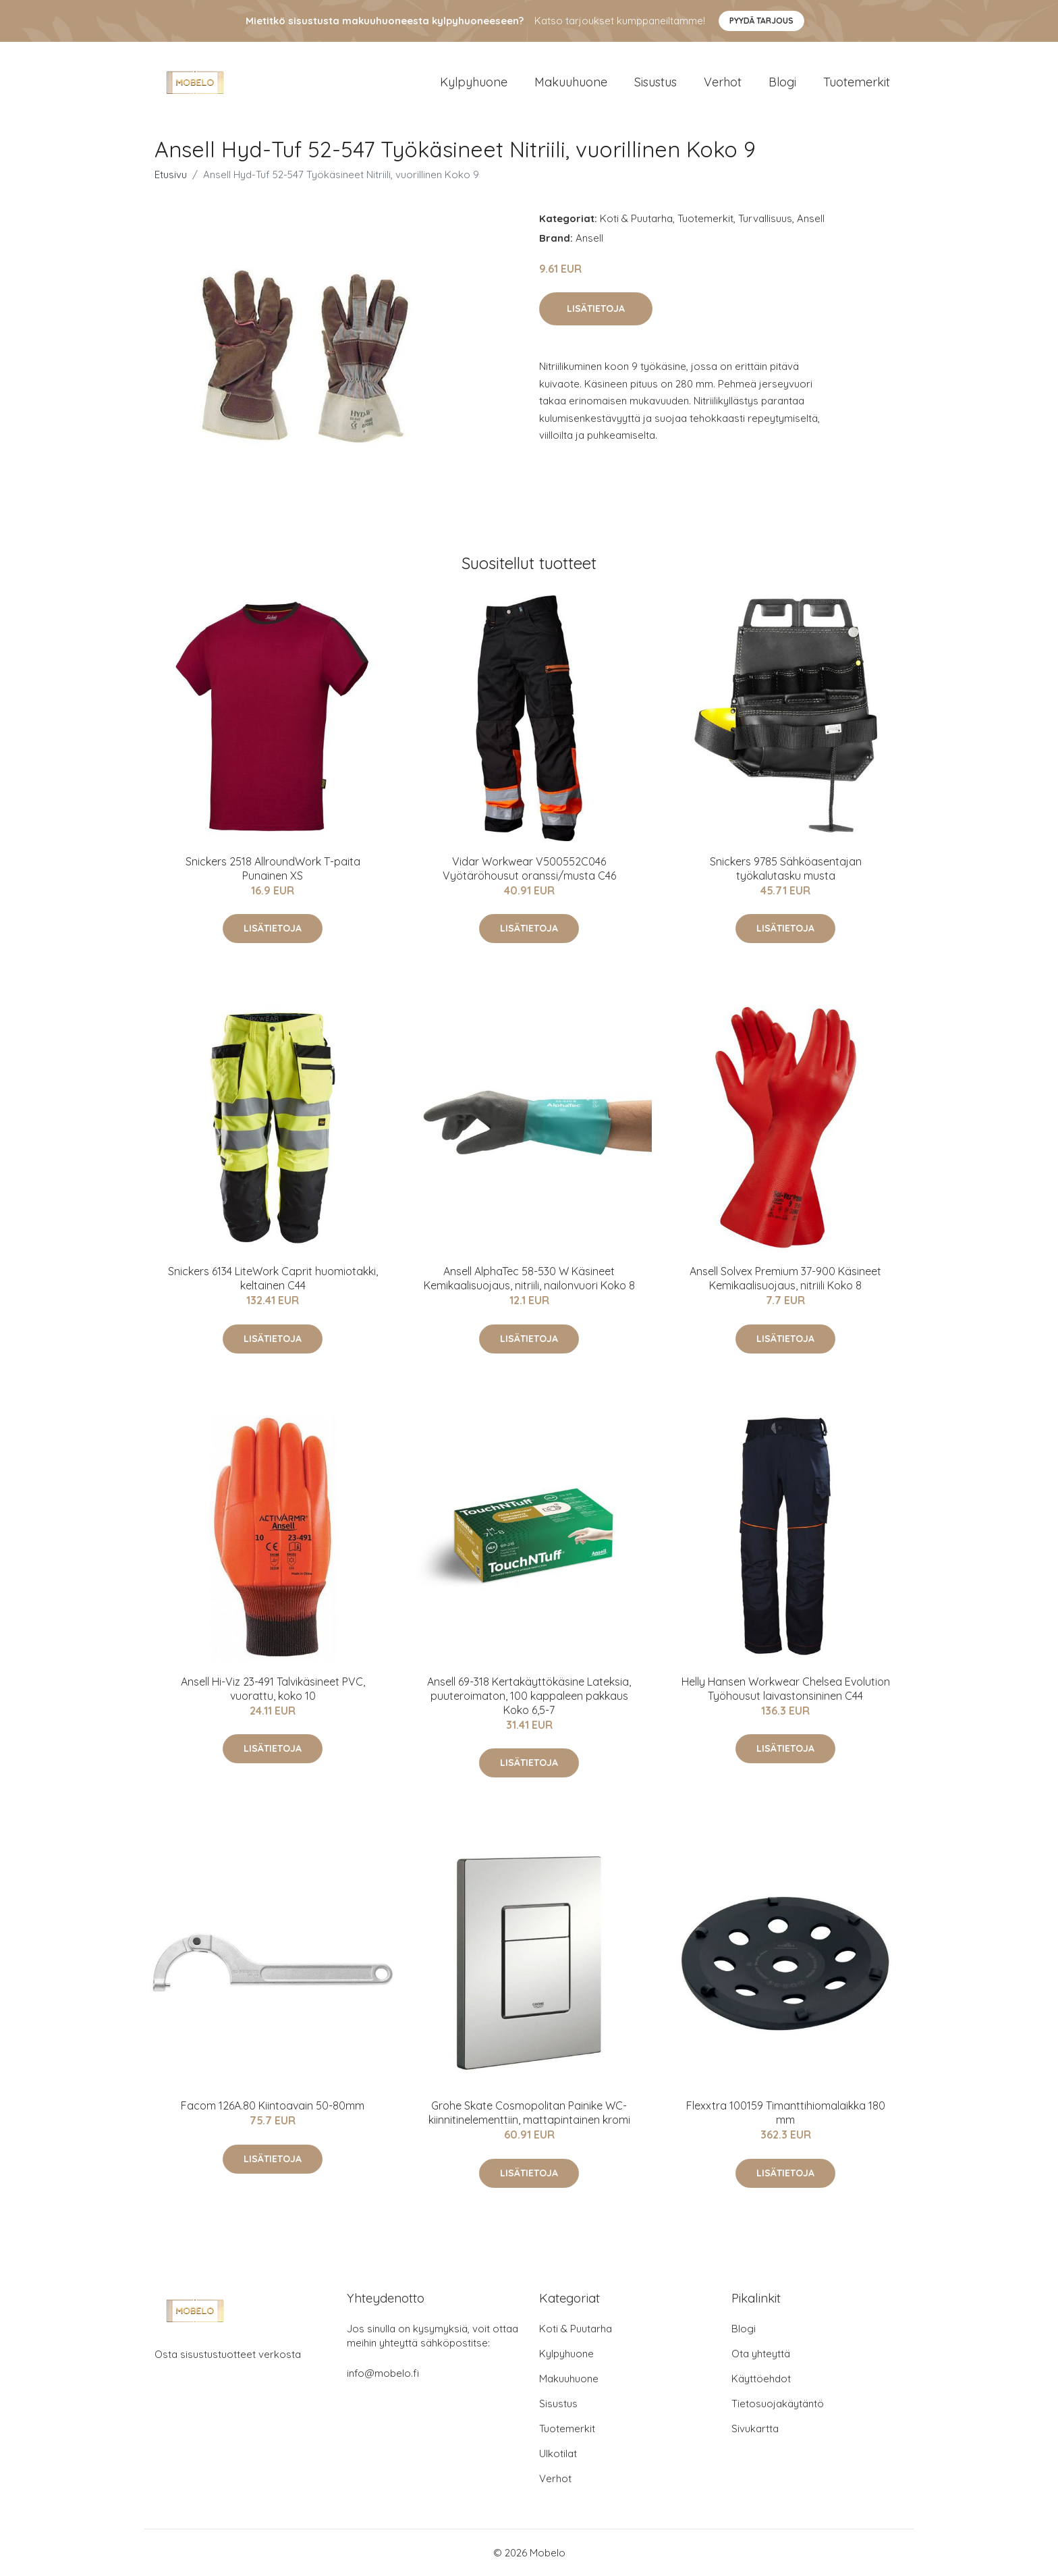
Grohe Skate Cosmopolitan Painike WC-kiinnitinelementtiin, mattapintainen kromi (529, 2112)
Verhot (723, 82)
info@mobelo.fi (383, 2373)
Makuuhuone (570, 82)
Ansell (811, 218)
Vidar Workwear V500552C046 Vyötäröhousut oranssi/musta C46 (529, 868)
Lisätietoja (596, 308)
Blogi (782, 82)
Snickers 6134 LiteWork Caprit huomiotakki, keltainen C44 (273, 1278)
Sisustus (655, 82)
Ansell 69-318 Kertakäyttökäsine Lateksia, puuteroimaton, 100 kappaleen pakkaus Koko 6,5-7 (529, 1696)
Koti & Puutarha (636, 218)
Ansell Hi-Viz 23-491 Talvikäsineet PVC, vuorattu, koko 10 (273, 1688)
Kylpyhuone (473, 82)
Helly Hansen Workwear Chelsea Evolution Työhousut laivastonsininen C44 (785, 1688)
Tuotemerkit (856, 82)
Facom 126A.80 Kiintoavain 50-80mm (272, 2105)
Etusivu (171, 174)
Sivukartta (755, 2428)
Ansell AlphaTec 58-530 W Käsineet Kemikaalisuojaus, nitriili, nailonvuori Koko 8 (529, 1278)
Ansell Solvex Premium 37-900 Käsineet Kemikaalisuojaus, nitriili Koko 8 (785, 1278)
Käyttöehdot (761, 2378)
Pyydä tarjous (761, 21)
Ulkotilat (558, 2453)
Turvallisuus (765, 218)
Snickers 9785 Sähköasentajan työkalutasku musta (786, 868)
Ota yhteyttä (760, 2353)
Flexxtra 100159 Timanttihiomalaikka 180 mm (785, 2112)
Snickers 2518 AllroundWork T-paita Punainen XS (273, 868)
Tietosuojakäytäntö (777, 2403)
